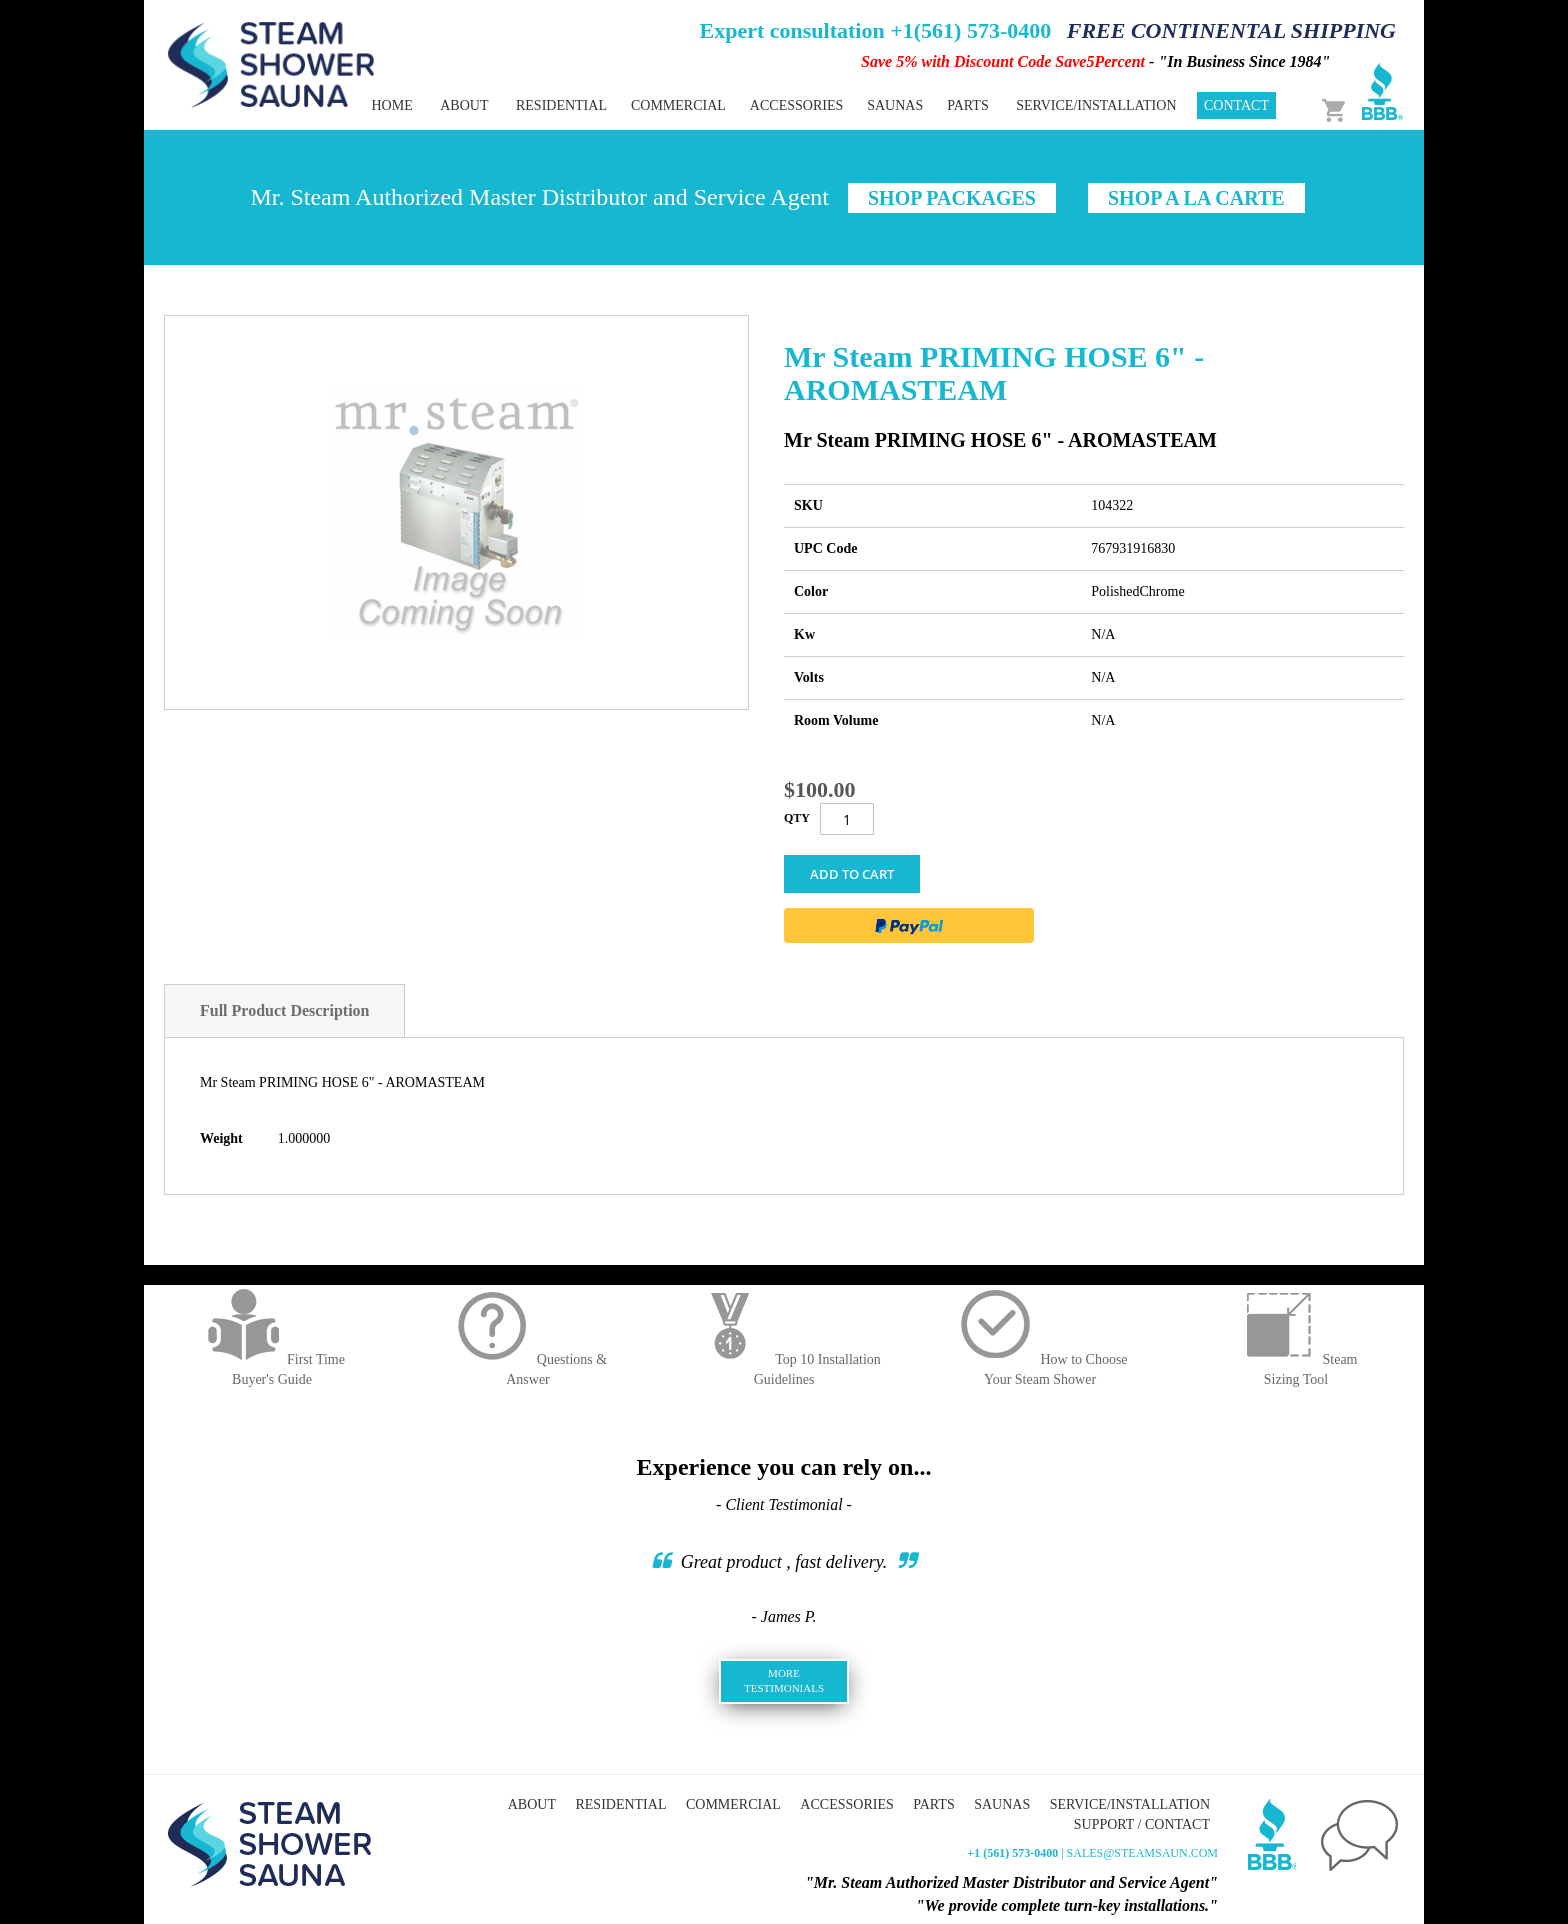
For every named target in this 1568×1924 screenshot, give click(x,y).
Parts (933, 1804)
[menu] (714, 105)
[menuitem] (561, 105)
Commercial (733, 1804)
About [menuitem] (464, 105)
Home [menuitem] (391, 105)
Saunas (1002, 1804)
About (532, 1804)
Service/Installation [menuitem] (1096, 105)
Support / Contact (1142, 1824)
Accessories (846, 1804)
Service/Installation (1130, 1804)
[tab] (284, 1011)
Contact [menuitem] (1236, 105)
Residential (620, 1804)
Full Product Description (284, 1010)
